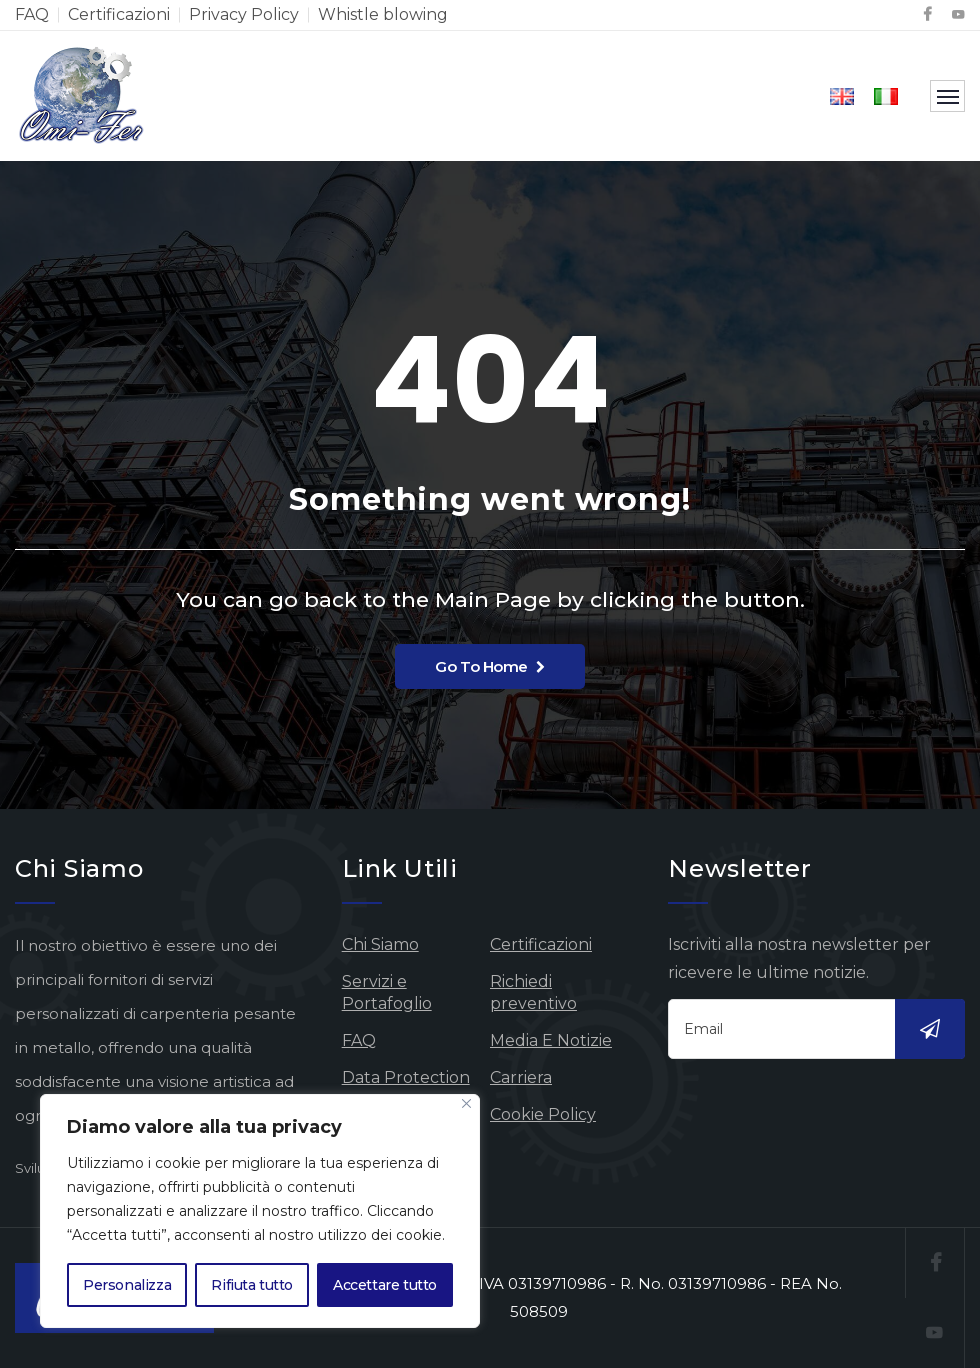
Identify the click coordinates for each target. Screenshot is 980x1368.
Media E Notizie (551, 1040)
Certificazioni (119, 14)
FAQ (32, 14)
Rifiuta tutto (252, 1285)
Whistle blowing (383, 14)
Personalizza (127, 1285)
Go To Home (489, 666)
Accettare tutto (385, 1285)
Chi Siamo (380, 944)
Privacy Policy (244, 14)
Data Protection (406, 1077)
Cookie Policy (543, 1114)
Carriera (521, 1077)
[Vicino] (466, 1103)
